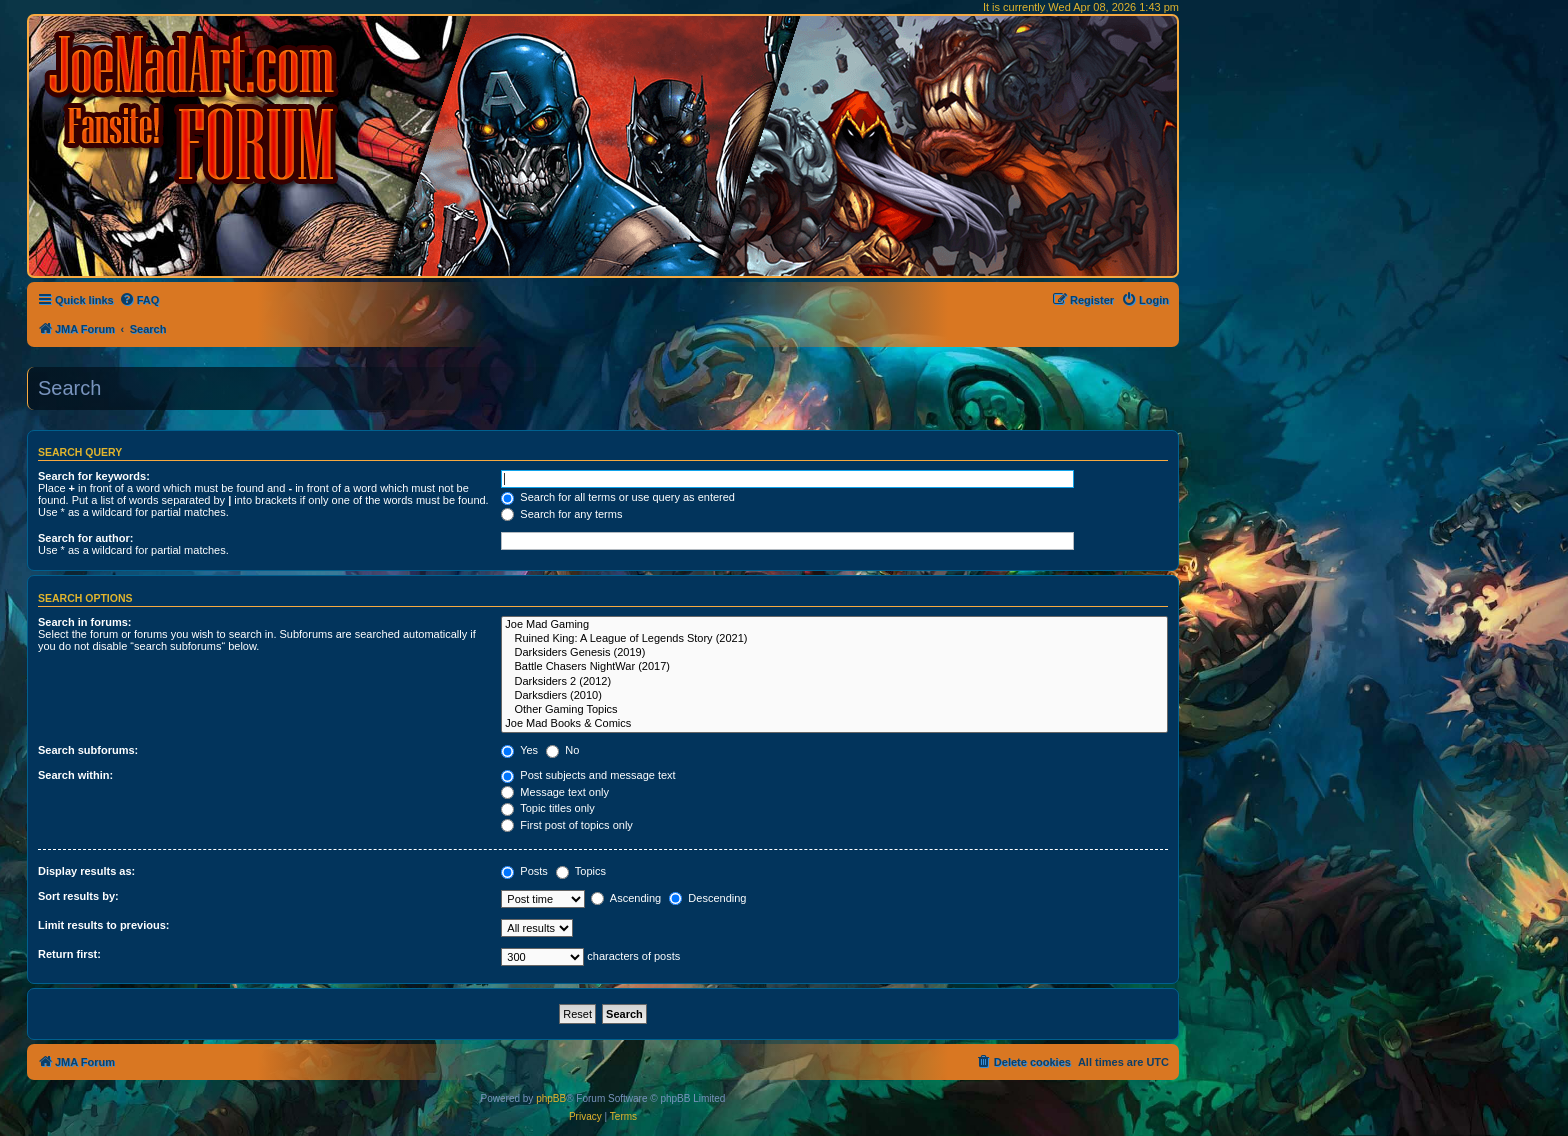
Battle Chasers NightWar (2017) (834, 667)
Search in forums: (85, 622)
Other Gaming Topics (834, 710)
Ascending (626, 898)
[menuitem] (139, 300)
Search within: (75, 775)
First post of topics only (567, 825)
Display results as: (86, 871)
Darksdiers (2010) (834, 696)
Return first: (69, 954)
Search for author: (85, 538)
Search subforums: (88, 750)
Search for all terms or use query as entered (618, 497)
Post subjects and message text (588, 775)
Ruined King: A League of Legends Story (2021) (834, 639)
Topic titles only (547, 808)
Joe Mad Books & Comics (834, 724)
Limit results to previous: (103, 925)
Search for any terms (561, 514)
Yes (519, 750)
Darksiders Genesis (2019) (834, 653)
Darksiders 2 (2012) (834, 682)
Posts (524, 871)
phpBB (551, 1098)
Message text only (555, 792)
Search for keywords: (94, 476)
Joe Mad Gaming (834, 625)
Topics (581, 871)
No (562, 750)
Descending (707, 898)
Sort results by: (78, 896)
